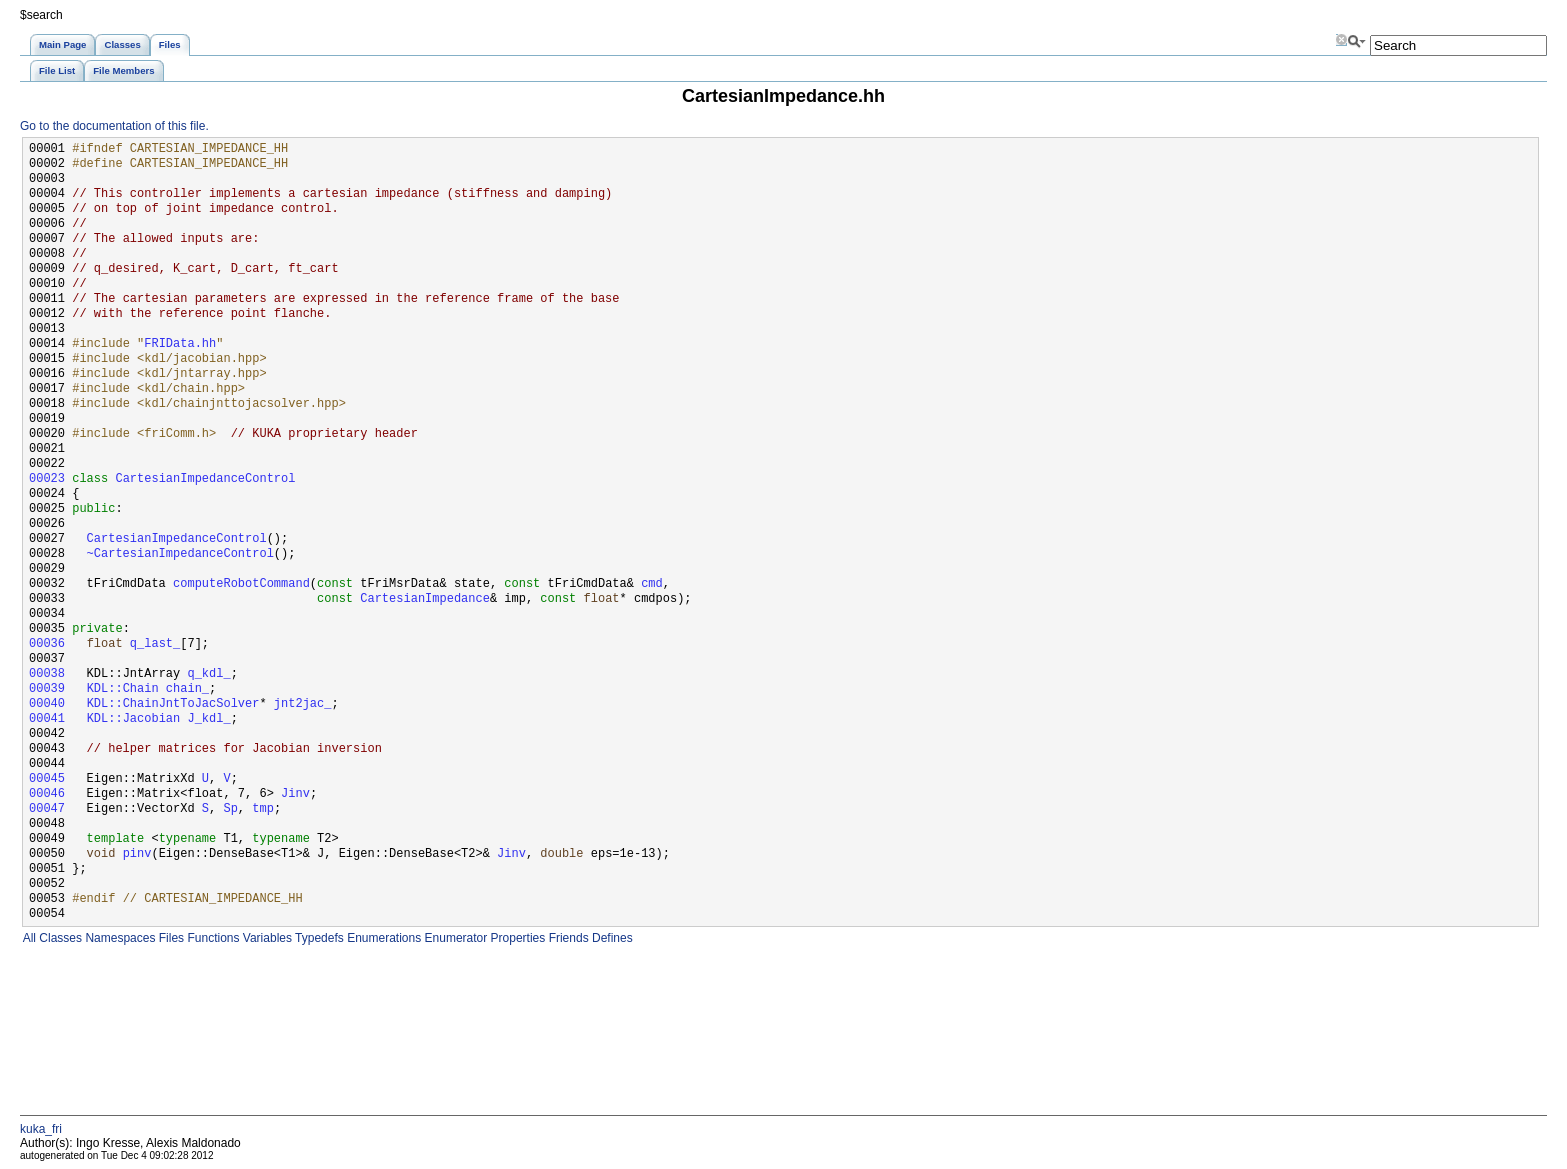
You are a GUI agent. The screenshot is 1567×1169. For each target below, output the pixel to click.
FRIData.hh (180, 344)
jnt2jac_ (303, 704)
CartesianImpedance (425, 599)
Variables (265, 938)
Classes (59, 938)
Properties (516, 938)
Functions (211, 938)
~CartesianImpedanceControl (180, 554)
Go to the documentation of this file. (114, 126)
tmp (263, 809)
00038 (47, 674)
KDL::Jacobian (134, 719)
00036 (47, 644)
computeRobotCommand (241, 584)
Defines (611, 938)
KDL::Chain (123, 689)
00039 (47, 689)
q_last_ (155, 644)
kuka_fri (41, 1129)
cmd (652, 584)
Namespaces (118, 938)
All (28, 938)
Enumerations (382, 938)
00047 (47, 809)
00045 (47, 779)
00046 (47, 794)
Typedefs (318, 938)
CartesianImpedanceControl (205, 479)
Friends (566, 938)
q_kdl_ (208, 674)
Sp (230, 809)
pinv (137, 854)
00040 (47, 704)
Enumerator (454, 938)
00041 (47, 719)
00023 (47, 479)
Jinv (295, 794)
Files (169, 938)
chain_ (187, 689)
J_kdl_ (208, 719)
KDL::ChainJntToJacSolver (173, 704)
